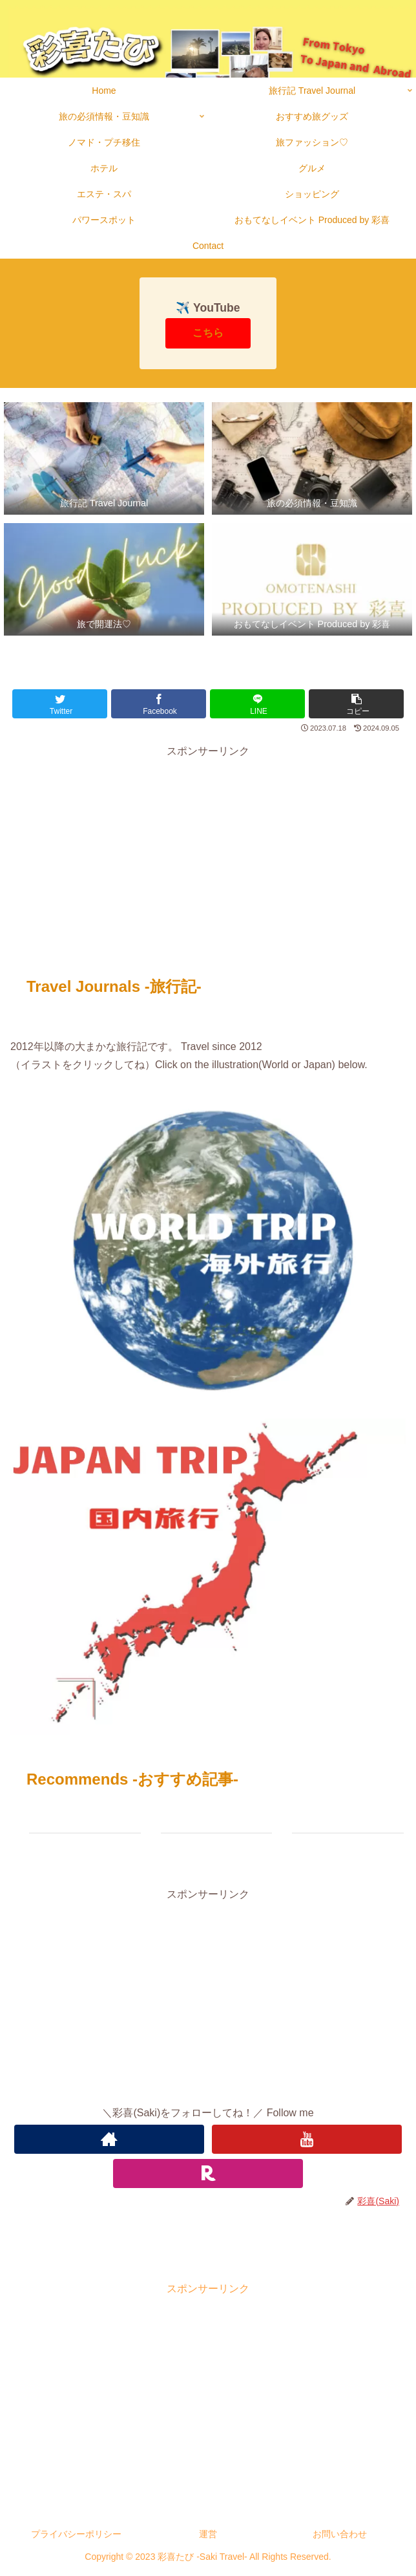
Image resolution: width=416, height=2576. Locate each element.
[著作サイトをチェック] (109, 2139)
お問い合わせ (340, 2534)
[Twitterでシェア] (59, 703)
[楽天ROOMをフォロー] (208, 2173)
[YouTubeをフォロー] (307, 2139)
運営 (208, 2534)
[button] (356, 703)
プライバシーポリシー (76, 2534)
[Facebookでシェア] (158, 703)
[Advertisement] (208, 851)
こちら (208, 332)
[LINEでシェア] (257, 703)
